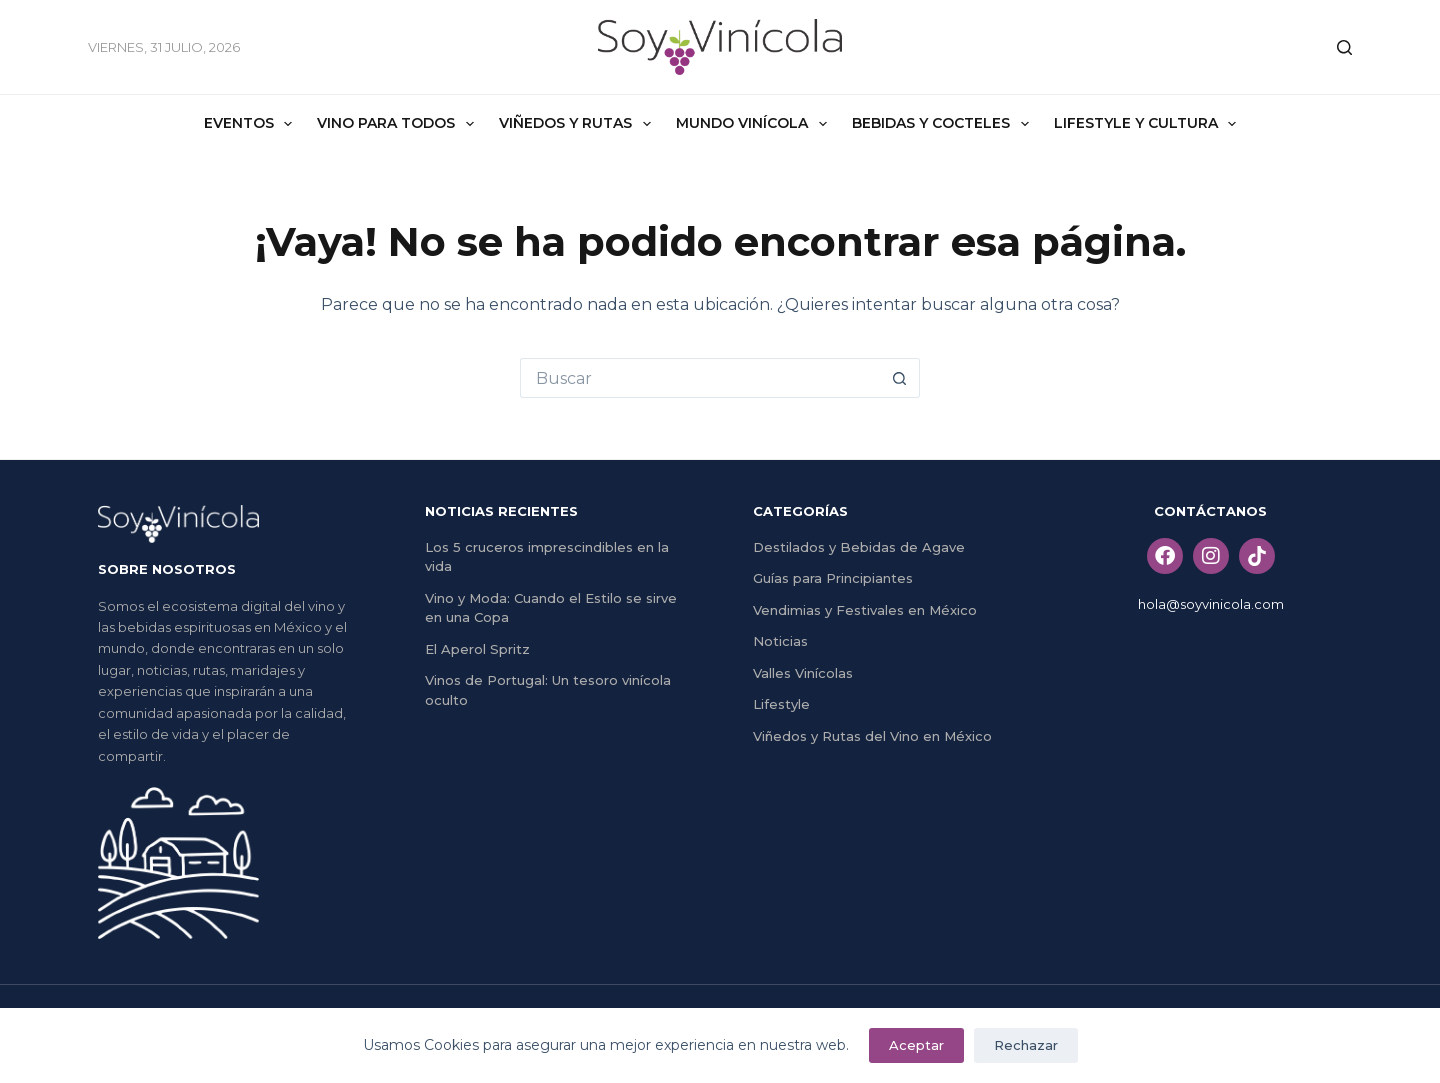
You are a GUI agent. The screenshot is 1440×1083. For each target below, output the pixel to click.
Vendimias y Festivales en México (865, 610)
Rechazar (1026, 1045)
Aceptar (916, 1045)
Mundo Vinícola (755, 124)
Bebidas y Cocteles (944, 124)
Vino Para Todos (399, 124)
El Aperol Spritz (477, 649)
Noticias (780, 641)
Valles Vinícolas (803, 673)
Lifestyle (781, 704)
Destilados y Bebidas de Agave (859, 547)
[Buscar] (1344, 47)
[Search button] (900, 378)
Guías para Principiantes (833, 578)
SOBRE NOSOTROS (167, 569)
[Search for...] (700, 378)
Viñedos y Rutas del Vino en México (872, 736)
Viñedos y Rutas (579, 124)
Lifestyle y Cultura (1149, 124)
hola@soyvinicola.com (1211, 604)
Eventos (252, 124)
